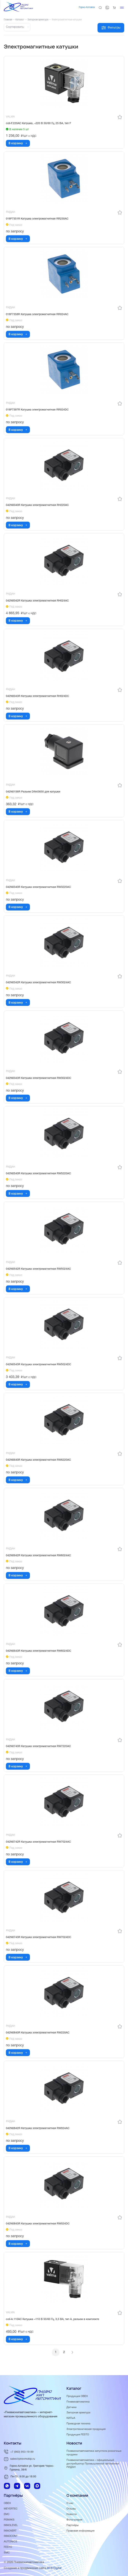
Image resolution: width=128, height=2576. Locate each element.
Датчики (71, 2407)
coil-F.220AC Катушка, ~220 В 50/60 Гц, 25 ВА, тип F (38, 123)
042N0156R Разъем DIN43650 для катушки (33, 792)
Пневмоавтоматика (78, 2402)
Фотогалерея (74, 2520)
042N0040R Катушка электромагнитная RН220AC (37, 505)
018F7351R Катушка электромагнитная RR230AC (37, 219)
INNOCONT (11, 2536)
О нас (69, 2503)
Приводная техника (78, 2423)
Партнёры (72, 2525)
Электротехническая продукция (86, 2429)
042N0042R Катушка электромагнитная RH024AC (37, 601)
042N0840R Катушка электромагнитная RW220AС (37, 2033)
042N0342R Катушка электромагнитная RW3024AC (38, 982)
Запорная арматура (78, 2412)
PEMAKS (9, 2520)
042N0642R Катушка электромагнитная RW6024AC (38, 1555)
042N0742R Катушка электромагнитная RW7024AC (38, 1842)
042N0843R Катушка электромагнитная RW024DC (38, 2224)
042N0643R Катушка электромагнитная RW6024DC (38, 1651)
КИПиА (70, 2418)
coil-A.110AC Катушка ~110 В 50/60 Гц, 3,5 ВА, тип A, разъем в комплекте (52, 2319)
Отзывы (71, 2509)
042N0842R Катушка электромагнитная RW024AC (37, 2128)
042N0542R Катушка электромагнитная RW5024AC (38, 1269)
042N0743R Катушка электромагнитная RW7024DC (38, 1937)
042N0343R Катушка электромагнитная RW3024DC (38, 1078)
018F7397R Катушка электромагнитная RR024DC (37, 410)
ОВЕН (7, 2503)
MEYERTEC (11, 2509)
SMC (7, 2552)
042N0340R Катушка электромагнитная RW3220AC (38, 887)
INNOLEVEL (11, 2525)
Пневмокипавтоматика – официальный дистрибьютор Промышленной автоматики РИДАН (92, 2464)
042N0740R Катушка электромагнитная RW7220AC (38, 1746)
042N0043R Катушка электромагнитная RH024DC (37, 696)
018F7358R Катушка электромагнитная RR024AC (37, 314)
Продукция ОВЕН (77, 2396)
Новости (71, 2514)
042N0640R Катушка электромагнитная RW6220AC (38, 1460)
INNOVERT (10, 2531)
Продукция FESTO (77, 2434)
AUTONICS (10, 2541)
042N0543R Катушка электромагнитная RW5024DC (38, 1364)
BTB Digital (54, 2568)
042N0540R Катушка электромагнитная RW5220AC (38, 1173)
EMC (7, 2514)
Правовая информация (80, 2531)
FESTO (8, 2547)
